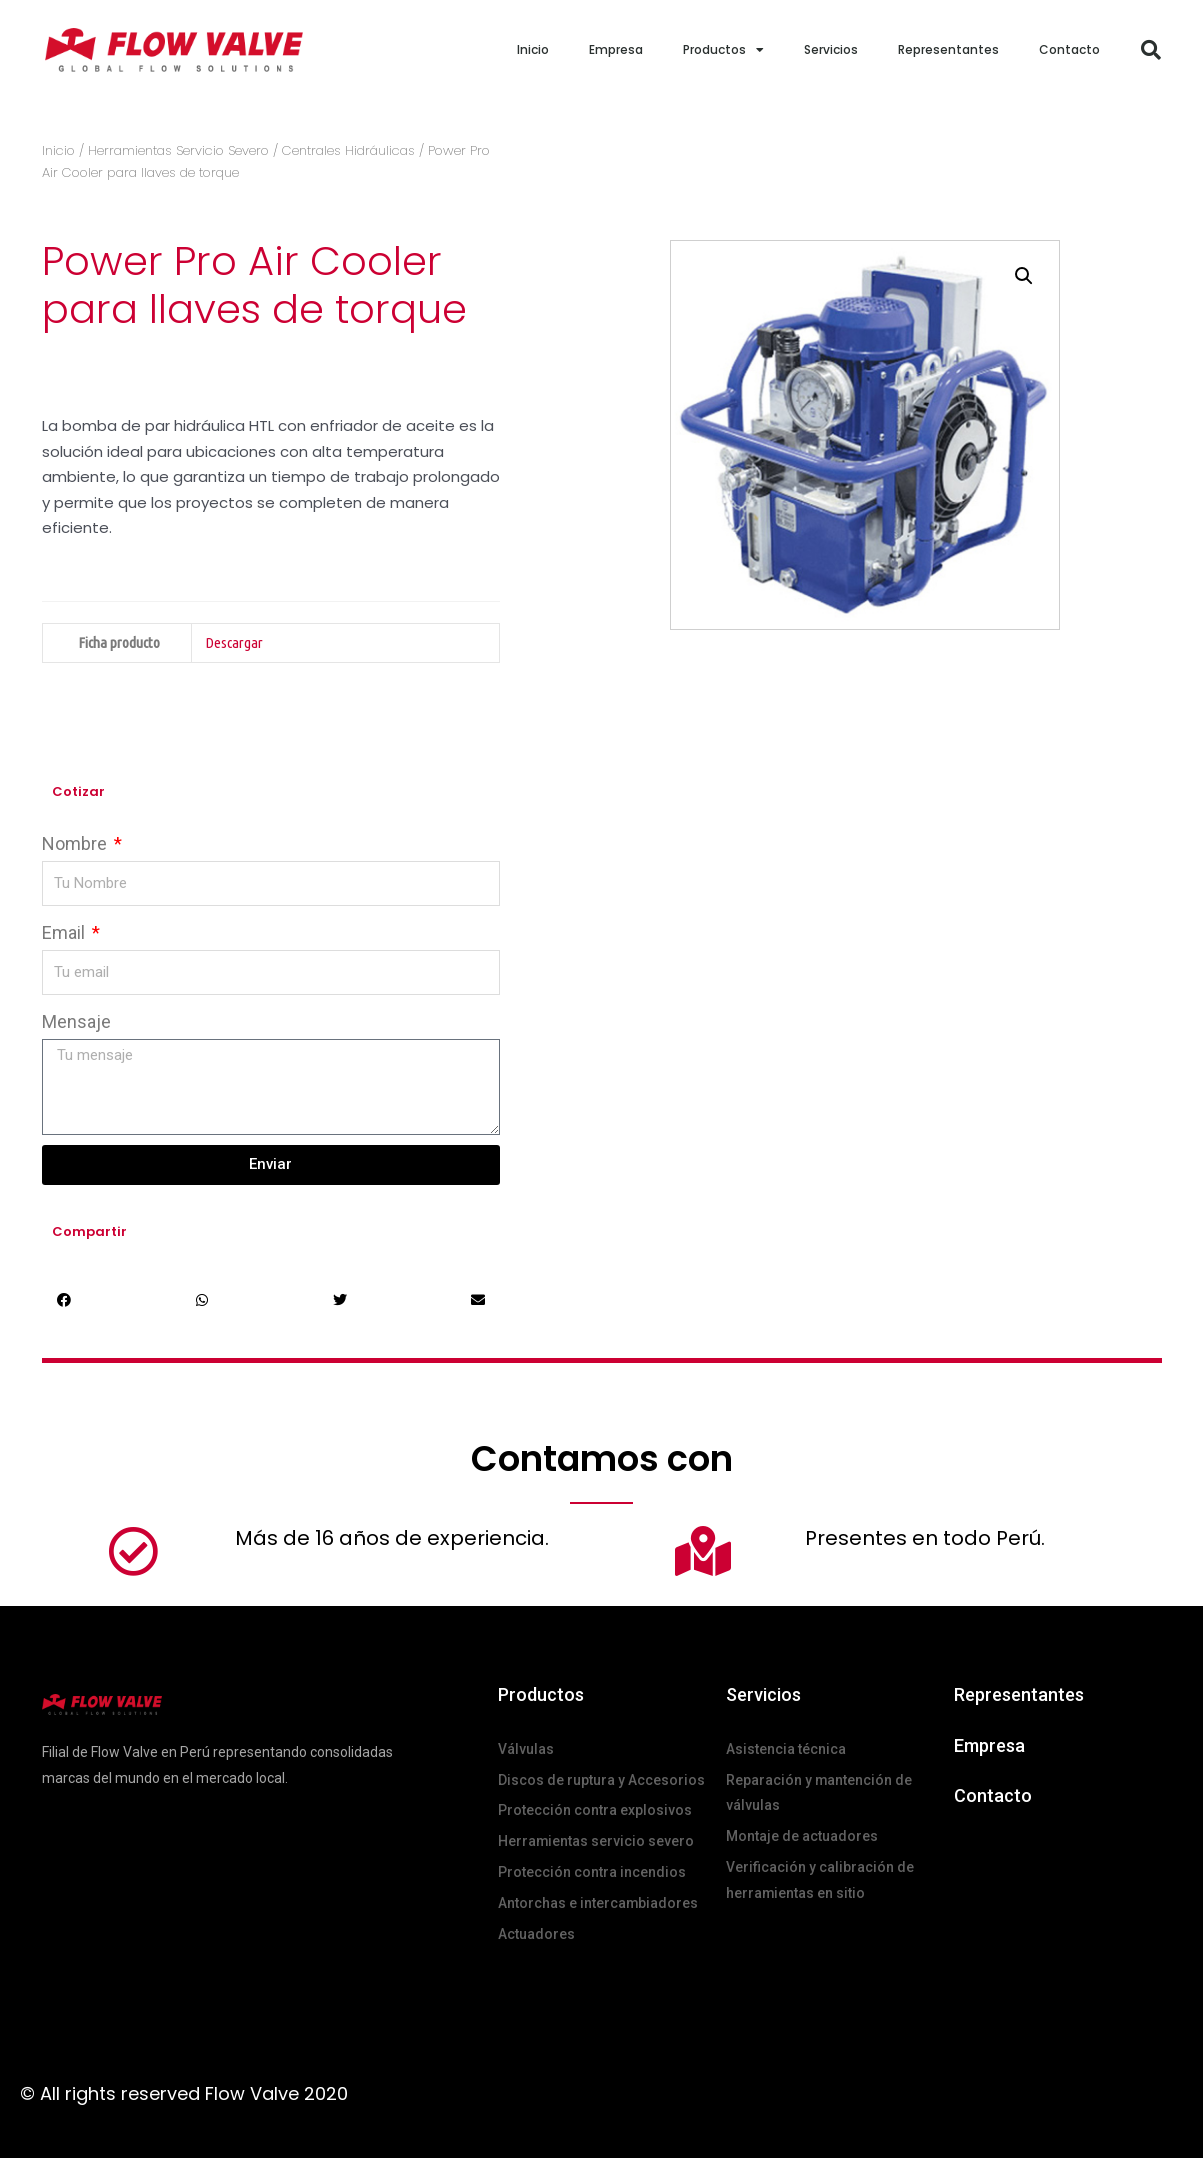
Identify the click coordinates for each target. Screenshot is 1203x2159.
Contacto (1069, 49)
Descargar (234, 642)
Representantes (948, 49)
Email (65, 932)
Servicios (831, 49)
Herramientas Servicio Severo (178, 150)
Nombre (76, 843)
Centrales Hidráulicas (348, 150)
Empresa (616, 49)
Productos (723, 50)
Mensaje (76, 1021)
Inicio (533, 49)
